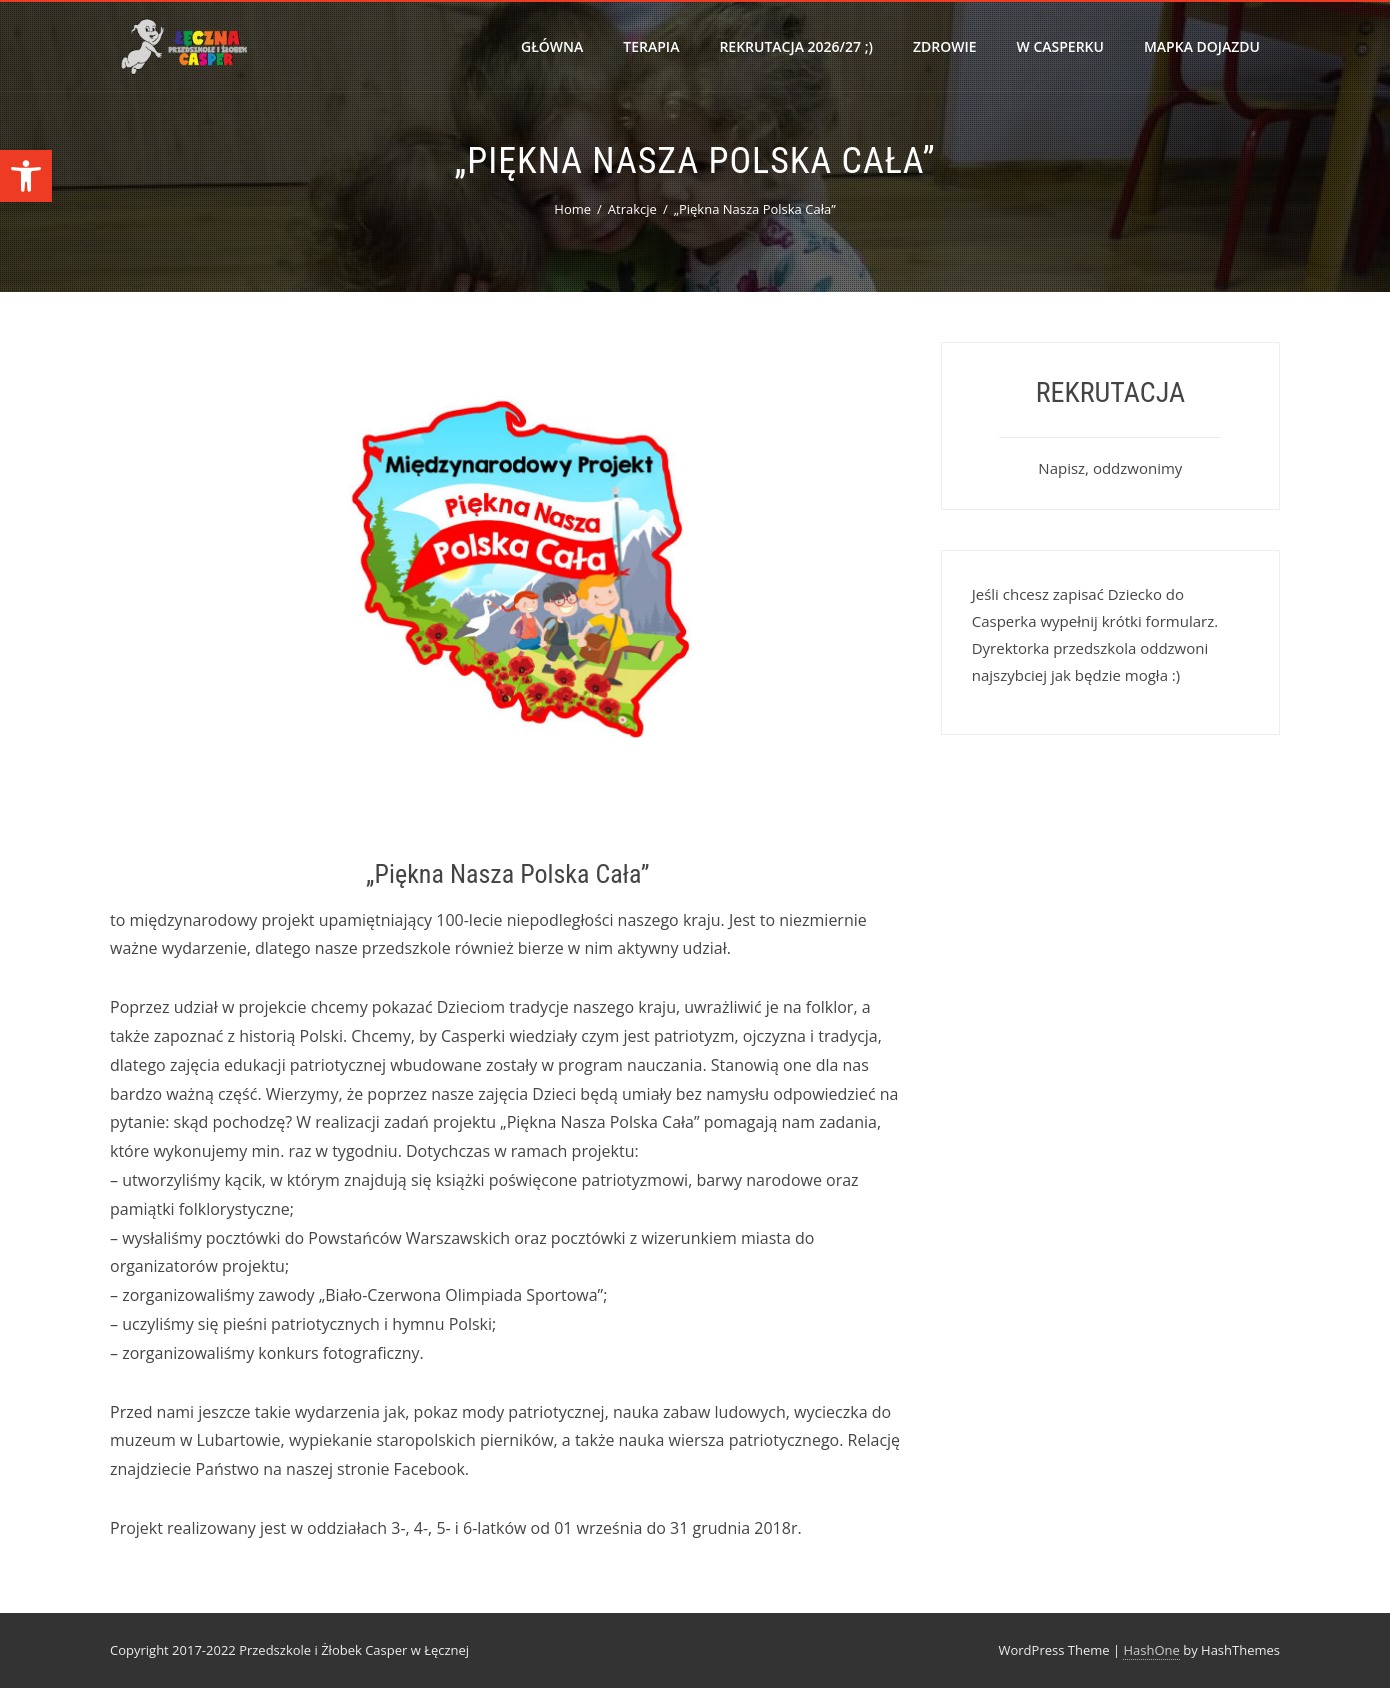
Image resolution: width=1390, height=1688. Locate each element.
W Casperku (1060, 46)
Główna (552, 46)
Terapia (651, 46)
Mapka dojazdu (1202, 46)
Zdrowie (945, 46)
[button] (26, 176)
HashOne (1151, 1650)
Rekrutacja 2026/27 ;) (796, 46)
